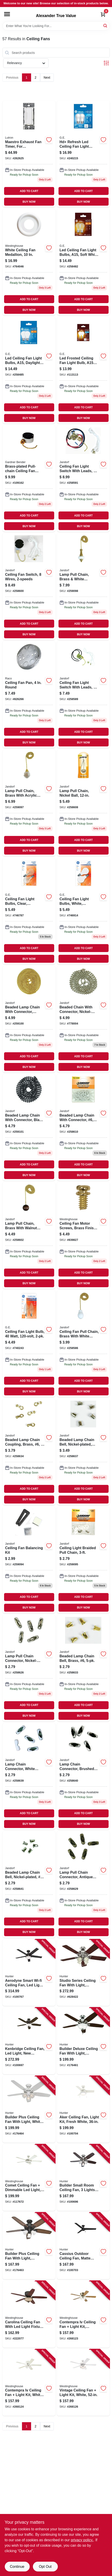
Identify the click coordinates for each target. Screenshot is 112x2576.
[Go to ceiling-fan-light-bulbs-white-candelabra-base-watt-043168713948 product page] (83, 911)
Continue (17, 2567)
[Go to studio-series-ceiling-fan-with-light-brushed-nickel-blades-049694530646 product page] (83, 1972)
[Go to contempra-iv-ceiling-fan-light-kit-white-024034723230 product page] (28, 2382)
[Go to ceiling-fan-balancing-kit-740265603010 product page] (28, 1560)
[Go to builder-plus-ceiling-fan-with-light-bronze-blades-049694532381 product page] (28, 2245)
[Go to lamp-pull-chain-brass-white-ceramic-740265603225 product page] (83, 586)
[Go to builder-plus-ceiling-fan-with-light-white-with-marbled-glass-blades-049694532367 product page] (28, 2109)
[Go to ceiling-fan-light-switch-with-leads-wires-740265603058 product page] (83, 478)
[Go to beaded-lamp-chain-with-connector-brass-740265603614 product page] (28, 1019)
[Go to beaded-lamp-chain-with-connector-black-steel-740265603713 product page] (28, 1127)
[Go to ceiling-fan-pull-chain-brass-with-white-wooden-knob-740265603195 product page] (83, 1343)
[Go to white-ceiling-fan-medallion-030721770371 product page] (28, 262)
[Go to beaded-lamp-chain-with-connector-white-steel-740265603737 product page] (83, 1127)
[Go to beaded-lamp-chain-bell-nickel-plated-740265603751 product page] (28, 1884)
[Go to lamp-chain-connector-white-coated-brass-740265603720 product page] (28, 1776)
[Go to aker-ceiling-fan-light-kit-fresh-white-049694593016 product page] (83, 2109)
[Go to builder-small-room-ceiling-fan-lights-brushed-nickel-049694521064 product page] (83, 2177)
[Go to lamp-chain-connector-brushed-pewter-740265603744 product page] (83, 1776)
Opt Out (45, 2567)
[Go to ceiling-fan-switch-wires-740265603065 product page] (28, 586)
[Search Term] (56, 25)
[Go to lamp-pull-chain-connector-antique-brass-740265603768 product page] (83, 1884)
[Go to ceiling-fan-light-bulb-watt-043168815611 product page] (28, 1343)
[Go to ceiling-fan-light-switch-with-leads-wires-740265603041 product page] (83, 694)
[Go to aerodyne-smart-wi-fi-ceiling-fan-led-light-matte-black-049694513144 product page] (28, 1972)
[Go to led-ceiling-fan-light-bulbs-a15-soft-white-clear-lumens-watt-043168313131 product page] (83, 262)
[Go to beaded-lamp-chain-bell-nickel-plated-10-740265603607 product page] (83, 1452)
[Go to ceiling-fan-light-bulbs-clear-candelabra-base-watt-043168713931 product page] (28, 911)
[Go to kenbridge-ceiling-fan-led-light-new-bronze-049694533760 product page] (28, 2040)
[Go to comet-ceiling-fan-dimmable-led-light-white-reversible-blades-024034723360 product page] (28, 2177)
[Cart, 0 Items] (103, 14)
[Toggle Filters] (106, 63)
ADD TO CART (29, 191)
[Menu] (7, 14)
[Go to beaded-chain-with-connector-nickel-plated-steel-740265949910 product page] (83, 1019)
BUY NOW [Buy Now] (29, 201)
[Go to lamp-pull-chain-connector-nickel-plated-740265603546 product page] (28, 1668)
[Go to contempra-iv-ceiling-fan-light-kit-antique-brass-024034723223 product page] (83, 2314)
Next (47, 77)
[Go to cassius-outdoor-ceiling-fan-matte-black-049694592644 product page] (83, 2245)
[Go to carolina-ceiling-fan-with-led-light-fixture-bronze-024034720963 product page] (28, 2314)
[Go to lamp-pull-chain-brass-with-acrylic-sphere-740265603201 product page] (28, 803)
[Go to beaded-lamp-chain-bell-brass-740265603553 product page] (83, 1668)
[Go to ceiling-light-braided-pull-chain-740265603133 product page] (83, 1560)
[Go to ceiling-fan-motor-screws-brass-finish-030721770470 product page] (83, 1235)
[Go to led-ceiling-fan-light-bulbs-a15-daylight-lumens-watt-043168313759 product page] (28, 370)
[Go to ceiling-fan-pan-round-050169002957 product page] (28, 694)
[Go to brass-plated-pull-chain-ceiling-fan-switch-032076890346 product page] (28, 478)
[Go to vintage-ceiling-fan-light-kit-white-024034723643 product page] (83, 2382)
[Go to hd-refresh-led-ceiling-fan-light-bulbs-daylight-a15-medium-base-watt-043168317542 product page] (83, 154)
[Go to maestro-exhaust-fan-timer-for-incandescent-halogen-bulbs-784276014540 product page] (28, 154)
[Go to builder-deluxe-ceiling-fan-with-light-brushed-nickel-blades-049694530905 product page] (83, 2040)
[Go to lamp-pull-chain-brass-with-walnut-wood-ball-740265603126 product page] (28, 1235)
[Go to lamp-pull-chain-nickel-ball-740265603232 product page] (83, 803)
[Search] (105, 25)
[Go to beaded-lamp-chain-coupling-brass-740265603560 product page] (28, 1452)
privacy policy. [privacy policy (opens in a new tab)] (82, 2540)
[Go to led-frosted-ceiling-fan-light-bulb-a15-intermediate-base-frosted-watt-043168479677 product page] (83, 370)
